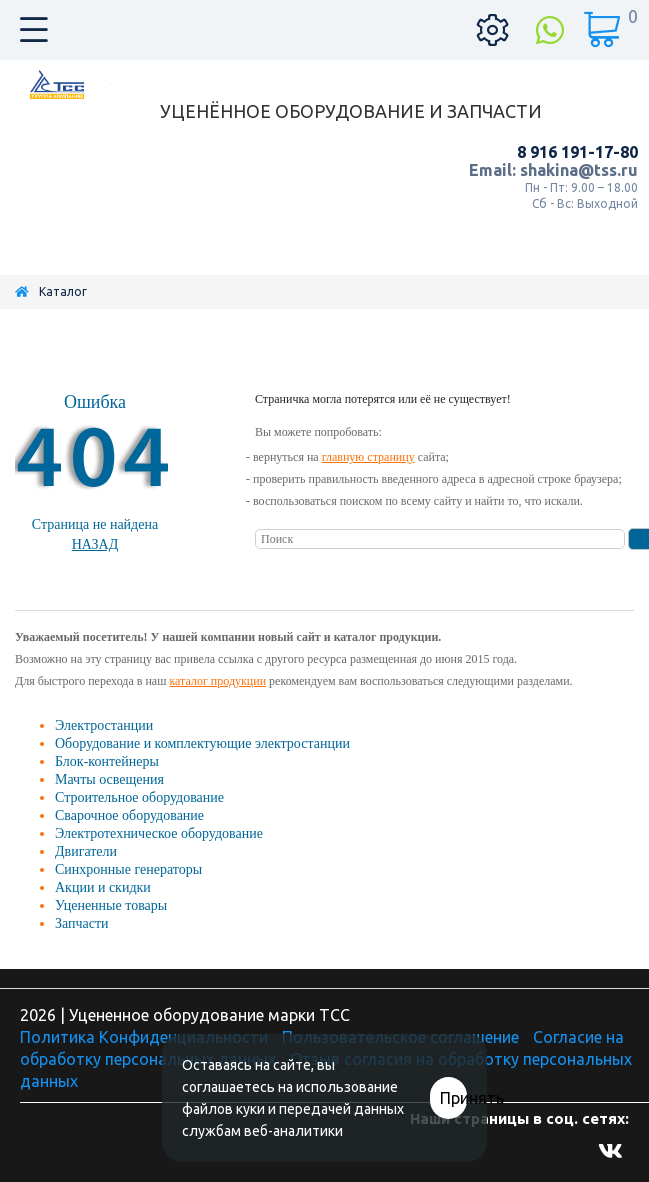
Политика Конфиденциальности (144, 1037)
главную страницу (368, 457)
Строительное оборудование (139, 797)
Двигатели (86, 851)
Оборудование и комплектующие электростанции (202, 743)
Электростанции (104, 725)
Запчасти (82, 923)
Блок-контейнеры (107, 761)
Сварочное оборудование (129, 815)
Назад (95, 544)
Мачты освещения (109, 779)
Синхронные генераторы (128, 869)
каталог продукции (217, 681)
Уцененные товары (111, 905)
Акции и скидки (103, 887)
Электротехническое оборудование (159, 833)
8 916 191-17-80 (577, 152)
